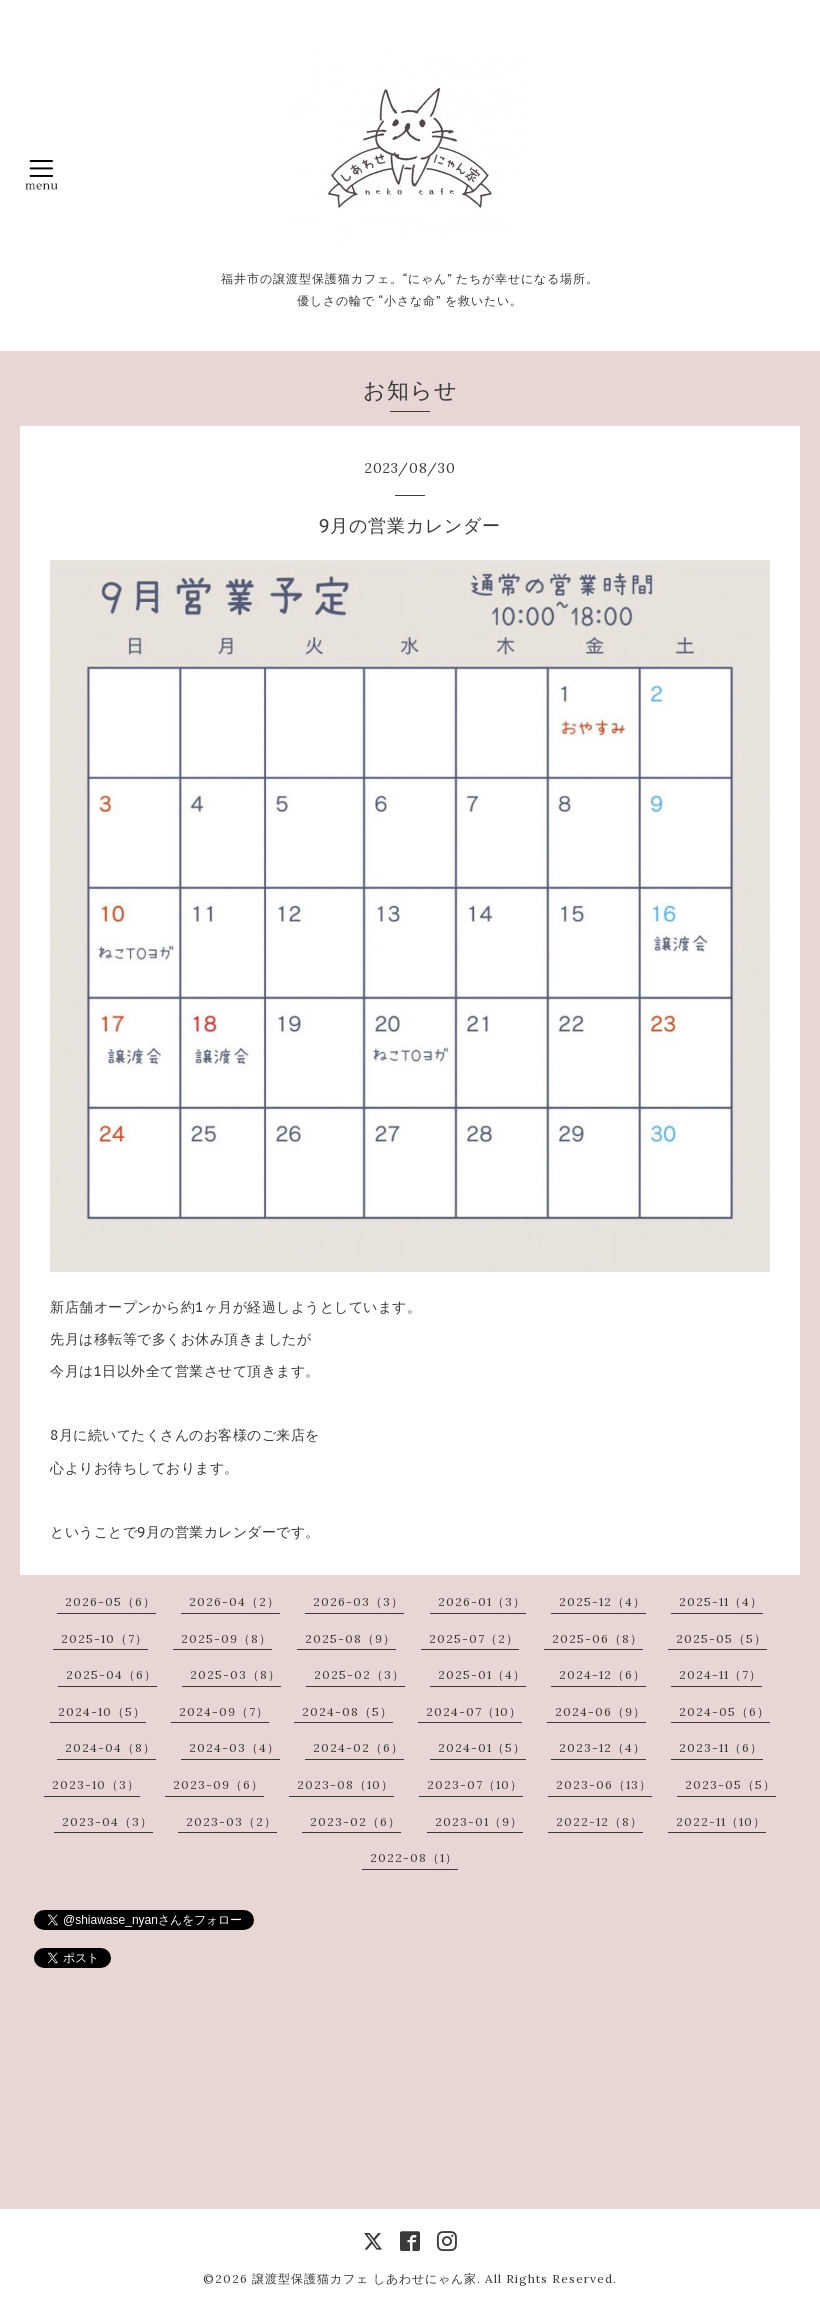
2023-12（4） (602, 1747)
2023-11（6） (721, 1747)
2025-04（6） (111, 1674)
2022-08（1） (414, 1857)
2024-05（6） (724, 1711)
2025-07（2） (474, 1638)
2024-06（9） (600, 1711)
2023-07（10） (475, 1784)
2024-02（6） (358, 1747)
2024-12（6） (602, 1674)
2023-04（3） (107, 1821)
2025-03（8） (235, 1674)
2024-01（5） (482, 1747)
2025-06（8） (597, 1638)
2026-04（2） (234, 1601)
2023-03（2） (231, 1821)
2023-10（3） (96, 1784)
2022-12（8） (599, 1821)
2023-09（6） (218, 1784)
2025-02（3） (359, 1674)
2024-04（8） (110, 1747)
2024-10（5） (102, 1711)
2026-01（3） (482, 1601)
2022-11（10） (721, 1821)
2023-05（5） (730, 1784)
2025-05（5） (721, 1638)
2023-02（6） (355, 1821)
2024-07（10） (474, 1711)
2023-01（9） (479, 1821)
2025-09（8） (226, 1638)
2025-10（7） (104, 1638)
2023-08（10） (345, 1784)
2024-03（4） (234, 1747)
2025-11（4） (721, 1601)
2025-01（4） (482, 1674)
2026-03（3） (358, 1601)
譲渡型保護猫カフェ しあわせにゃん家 (364, 2278)
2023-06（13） (604, 1784)
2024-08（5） (347, 1711)
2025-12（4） (602, 1601)
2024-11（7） (720, 1674)
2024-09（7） (224, 1711)
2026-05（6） (110, 1601)
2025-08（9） (350, 1638)
